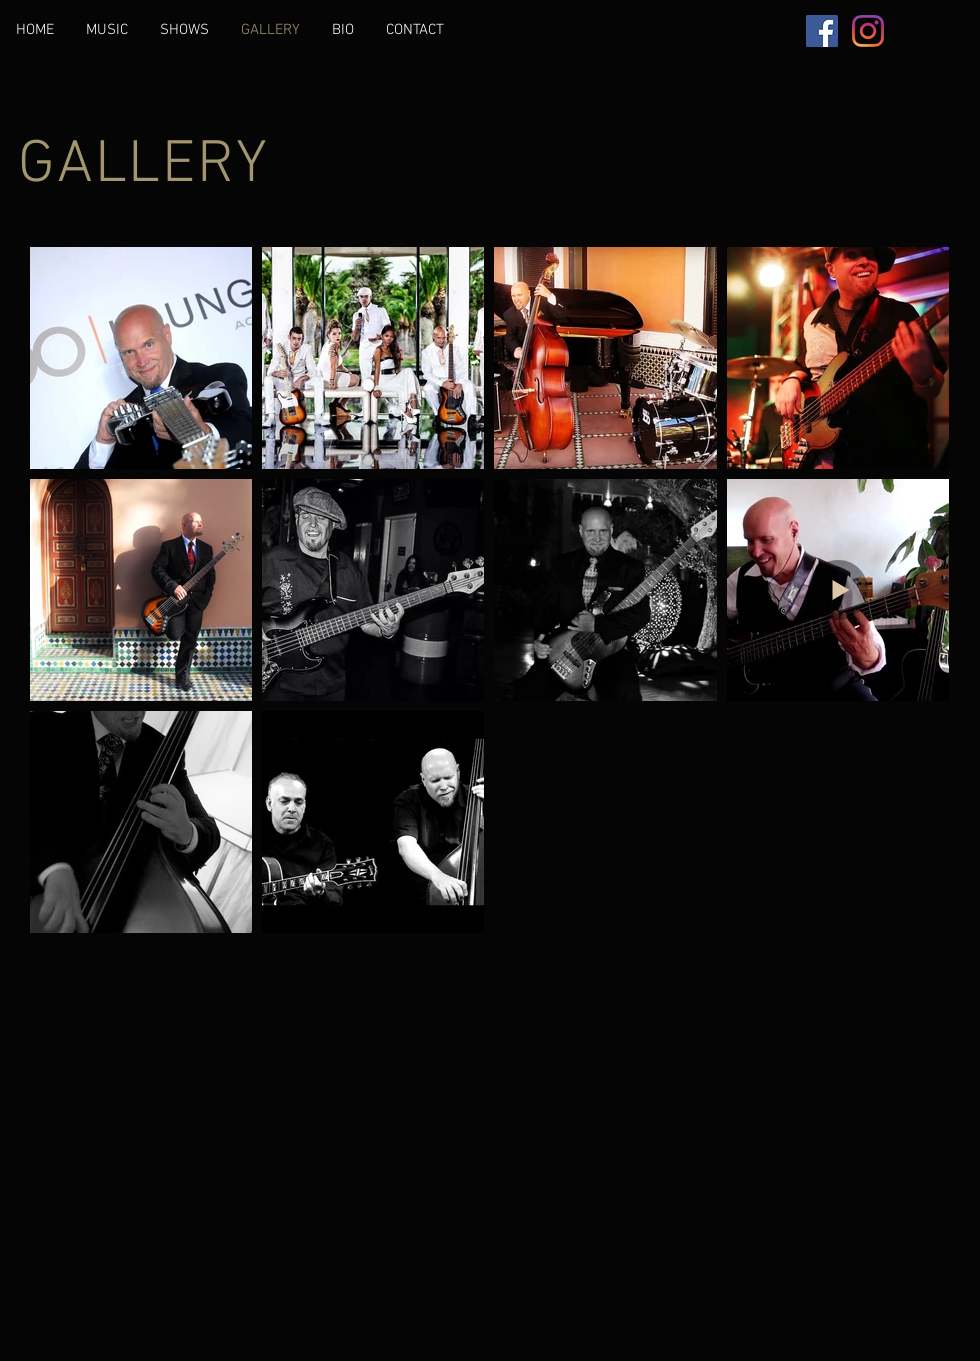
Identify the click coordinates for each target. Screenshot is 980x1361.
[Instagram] (868, 31)
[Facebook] (822, 31)
